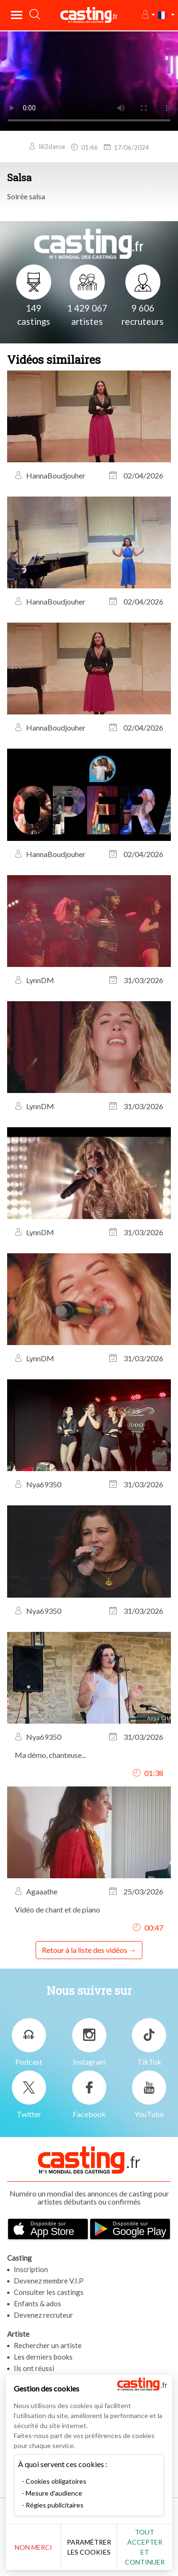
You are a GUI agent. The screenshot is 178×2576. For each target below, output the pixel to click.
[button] (148, 15)
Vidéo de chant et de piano (57, 1909)
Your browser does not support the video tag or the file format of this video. (89, 80)
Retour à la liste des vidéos (84, 1949)
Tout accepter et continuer (145, 2547)
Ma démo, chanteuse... (50, 1754)
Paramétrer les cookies (89, 2547)
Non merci (33, 2547)
